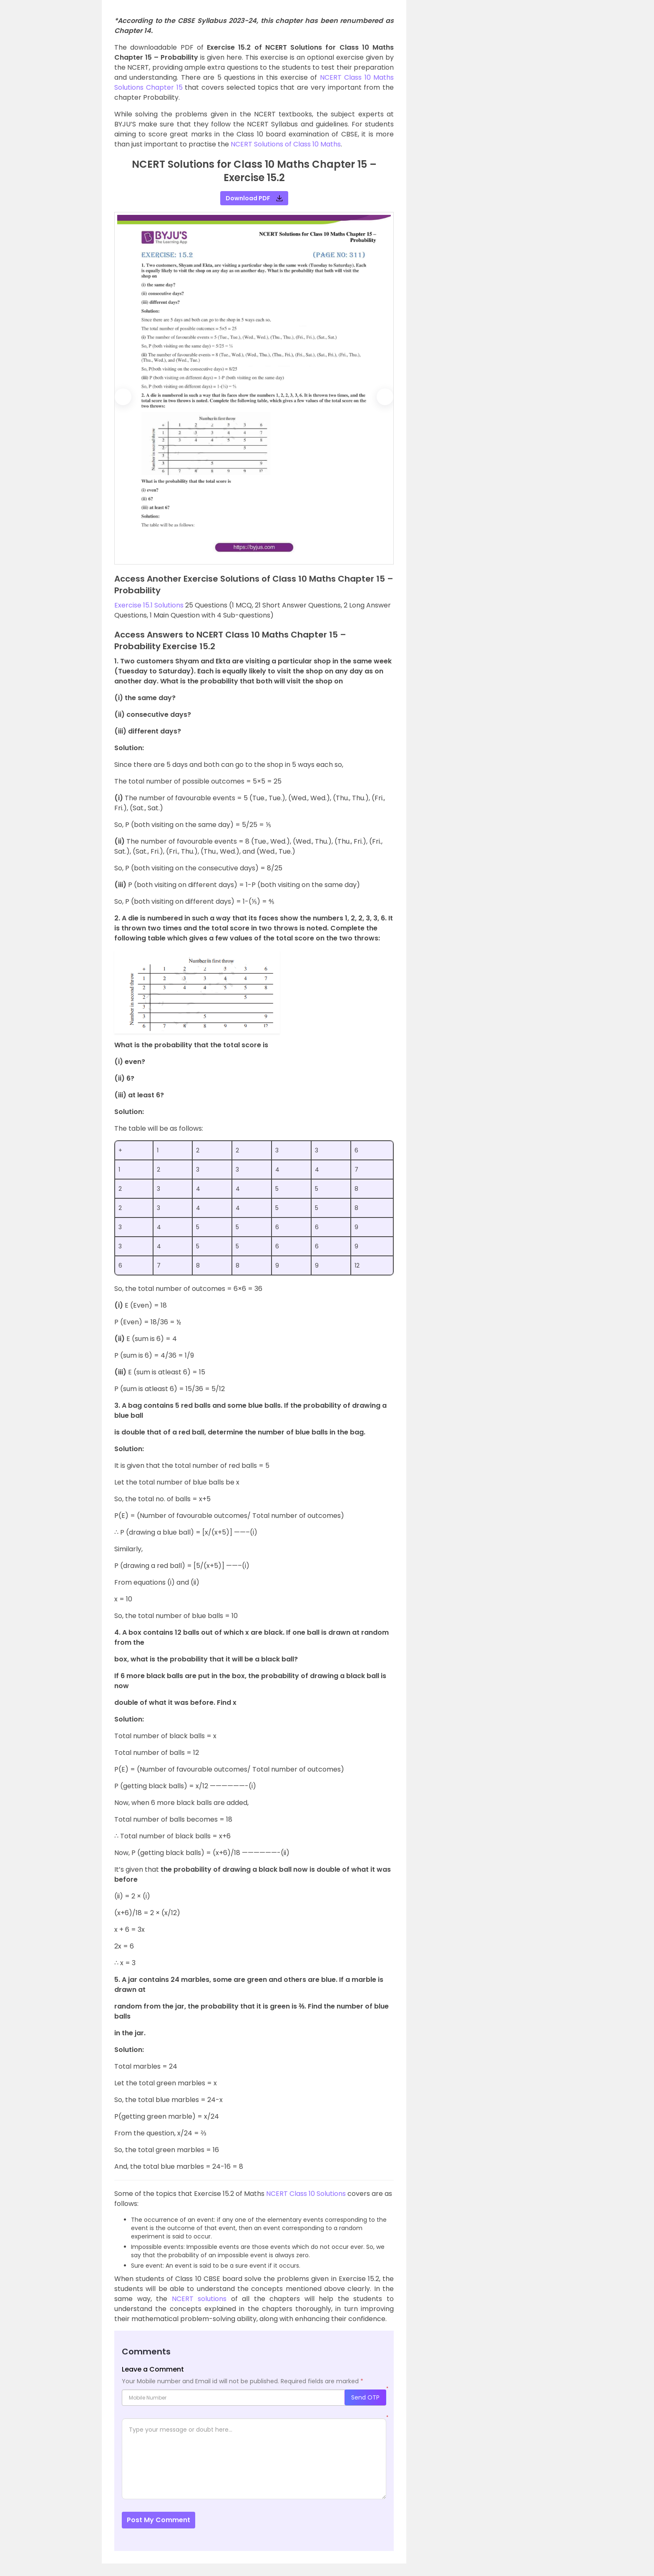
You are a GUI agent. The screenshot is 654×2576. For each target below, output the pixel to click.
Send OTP (365, 2397)
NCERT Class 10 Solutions (306, 2193)
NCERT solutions (199, 2299)
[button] (124, 397)
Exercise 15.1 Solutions (149, 605)
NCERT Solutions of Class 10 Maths (286, 144)
